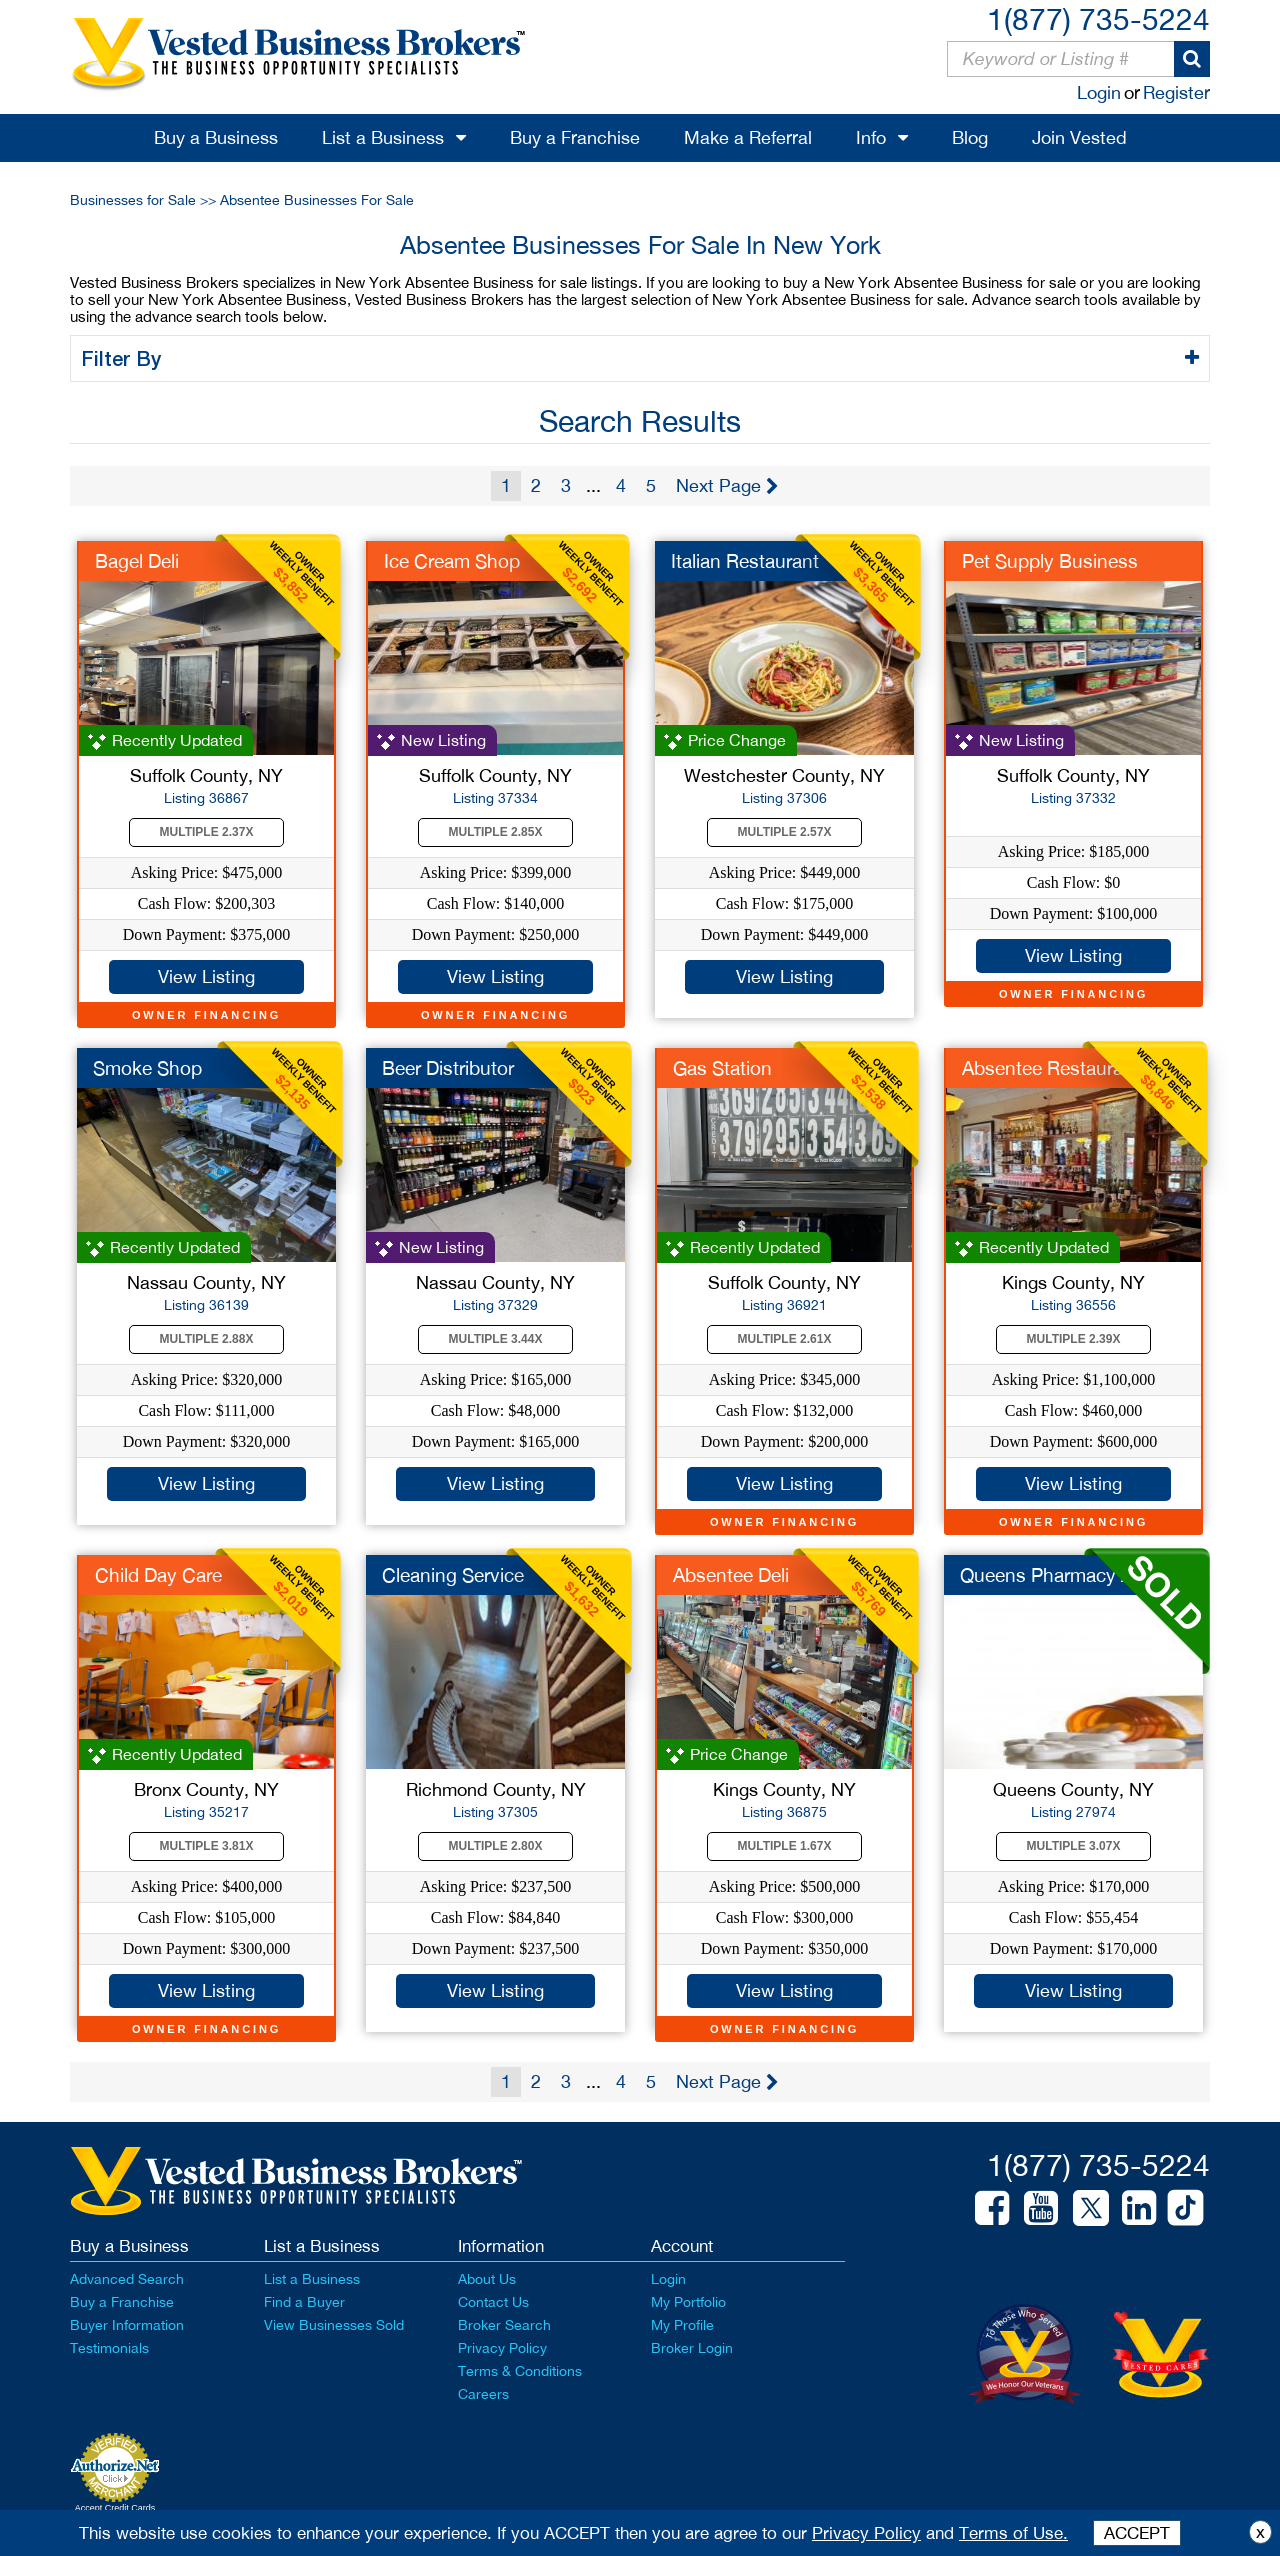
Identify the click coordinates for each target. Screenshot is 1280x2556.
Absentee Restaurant (1051, 1068)
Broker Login (692, 2348)
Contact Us (493, 2302)
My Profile (682, 2325)
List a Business (383, 137)
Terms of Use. (1013, 2533)
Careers (483, 2394)
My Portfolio (688, 2302)
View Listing (206, 976)
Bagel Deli (137, 561)
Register (1176, 92)
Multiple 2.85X (496, 832)
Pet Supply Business (1050, 561)
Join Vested (1079, 137)
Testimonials (109, 2348)
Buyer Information (127, 2325)
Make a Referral (748, 137)
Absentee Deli (731, 1575)
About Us (487, 2279)
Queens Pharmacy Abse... (1069, 1575)
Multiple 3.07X (1074, 1846)
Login (1099, 92)
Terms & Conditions (520, 2371)
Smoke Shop (147, 1068)
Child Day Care (158, 1575)
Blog (970, 137)
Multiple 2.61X (785, 1339)
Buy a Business (216, 137)
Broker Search (504, 2325)
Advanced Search (127, 2279)
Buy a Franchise (575, 137)
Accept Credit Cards (115, 2508)
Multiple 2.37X (207, 832)
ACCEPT (1137, 2533)
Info (871, 137)
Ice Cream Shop (452, 561)
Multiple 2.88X (207, 1339)
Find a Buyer (304, 2302)
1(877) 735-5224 (1098, 18)
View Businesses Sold (334, 2325)
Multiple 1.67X (785, 1846)
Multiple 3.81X (207, 1846)
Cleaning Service (453, 1575)
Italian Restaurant (745, 561)
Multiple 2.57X (785, 832)
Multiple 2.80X (496, 1846)
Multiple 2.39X (1074, 1339)
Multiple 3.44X (496, 1339)
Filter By (124, 358)
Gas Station (722, 1068)
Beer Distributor (448, 1068)
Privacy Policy (502, 2348)
